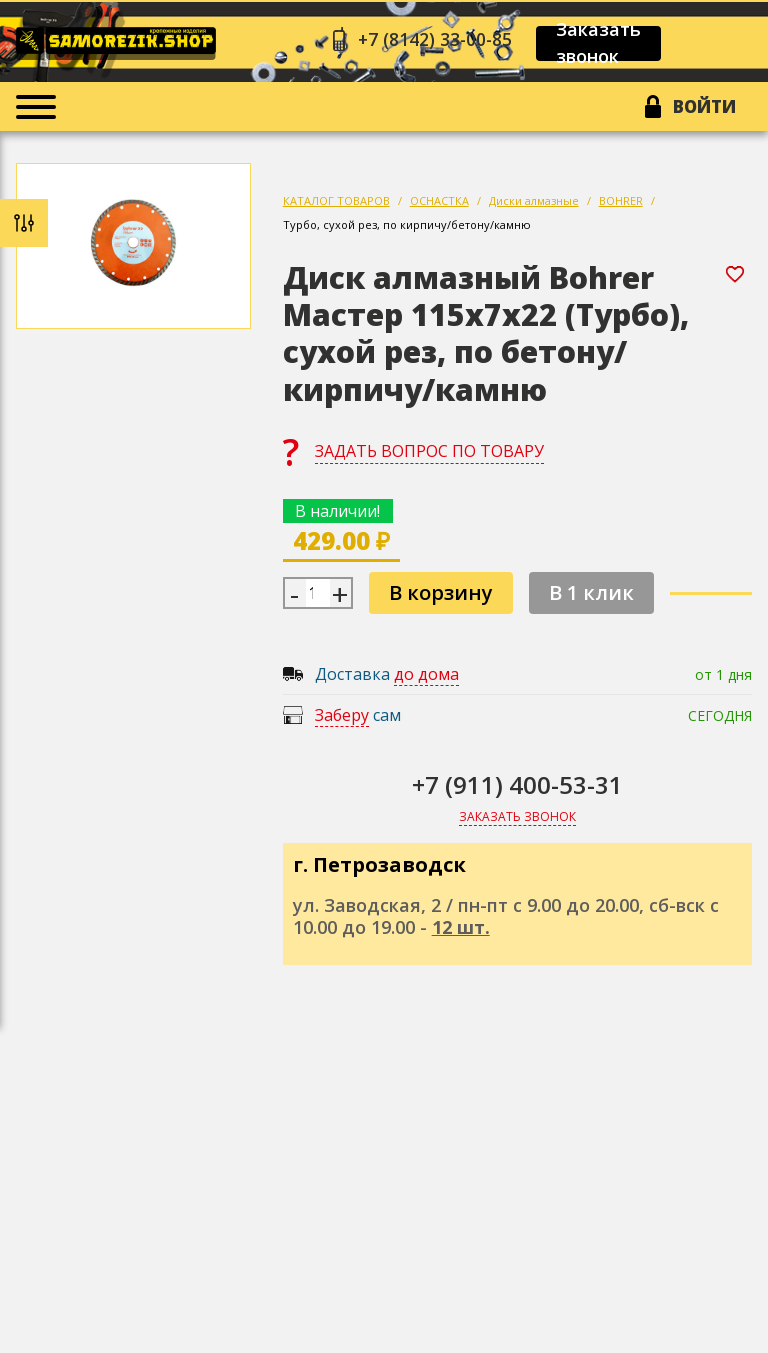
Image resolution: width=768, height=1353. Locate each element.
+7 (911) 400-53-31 (517, 788)
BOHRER (621, 204)
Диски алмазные (534, 204)
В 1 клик (591, 596)
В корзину (441, 596)
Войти (702, 109)
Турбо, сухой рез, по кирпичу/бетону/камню (407, 228)
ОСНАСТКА (439, 204)
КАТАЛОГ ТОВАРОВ (336, 204)
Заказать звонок (605, 44)
